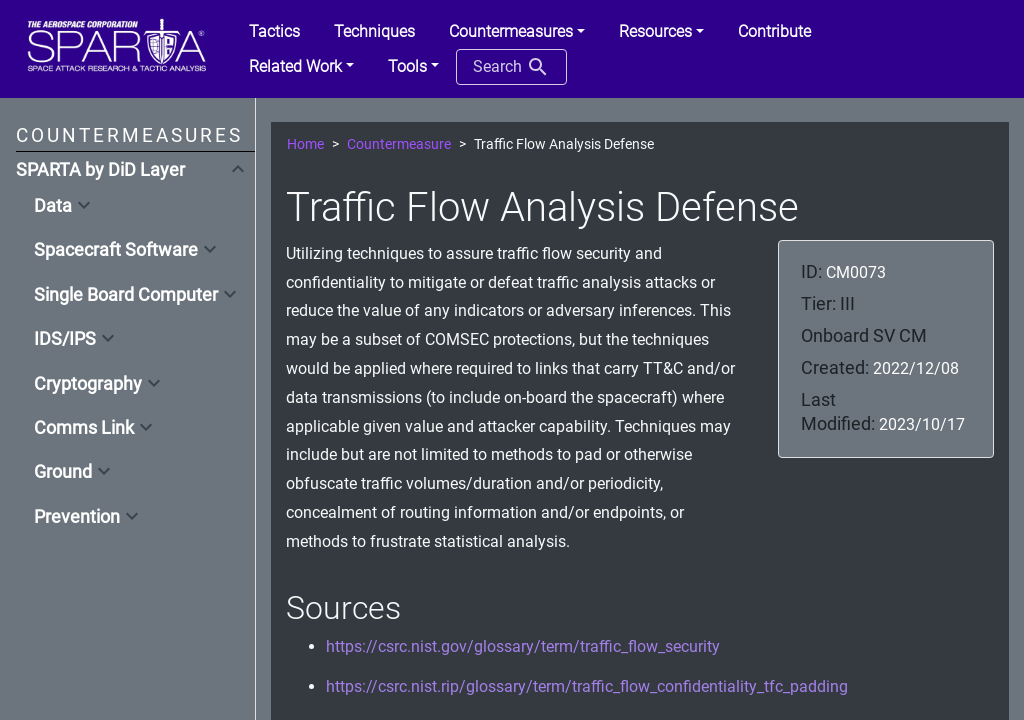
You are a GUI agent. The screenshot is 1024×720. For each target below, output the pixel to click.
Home (305, 144)
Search (511, 67)
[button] (517, 32)
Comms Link (84, 428)
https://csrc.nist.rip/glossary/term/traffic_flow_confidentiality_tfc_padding (587, 686)
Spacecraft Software (116, 250)
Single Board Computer (126, 295)
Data (53, 206)
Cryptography (88, 384)
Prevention (77, 517)
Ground (63, 472)
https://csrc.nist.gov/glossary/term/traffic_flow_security (523, 646)
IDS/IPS (65, 339)
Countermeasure (399, 144)
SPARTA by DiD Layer (100, 170)
